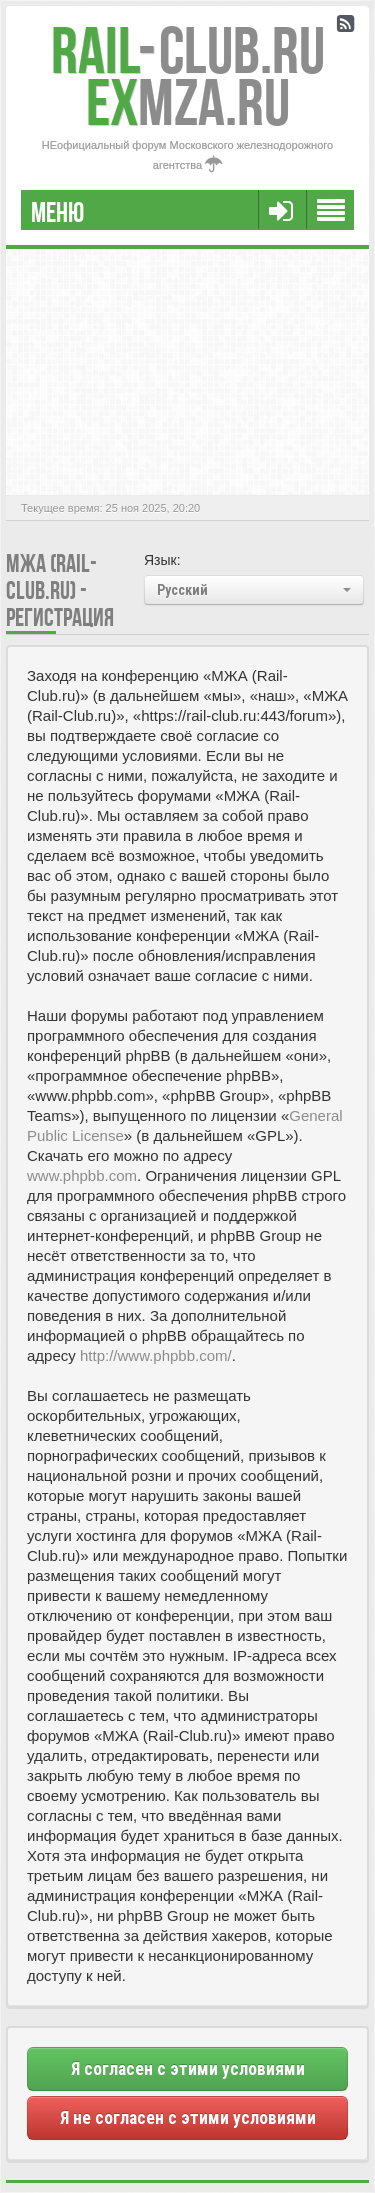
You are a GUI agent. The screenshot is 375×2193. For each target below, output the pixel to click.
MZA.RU (188, 102)
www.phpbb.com (82, 1175)
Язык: (162, 560)
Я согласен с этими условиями (188, 2069)
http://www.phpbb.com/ (156, 1355)
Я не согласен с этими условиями (188, 2118)
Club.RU (188, 50)
